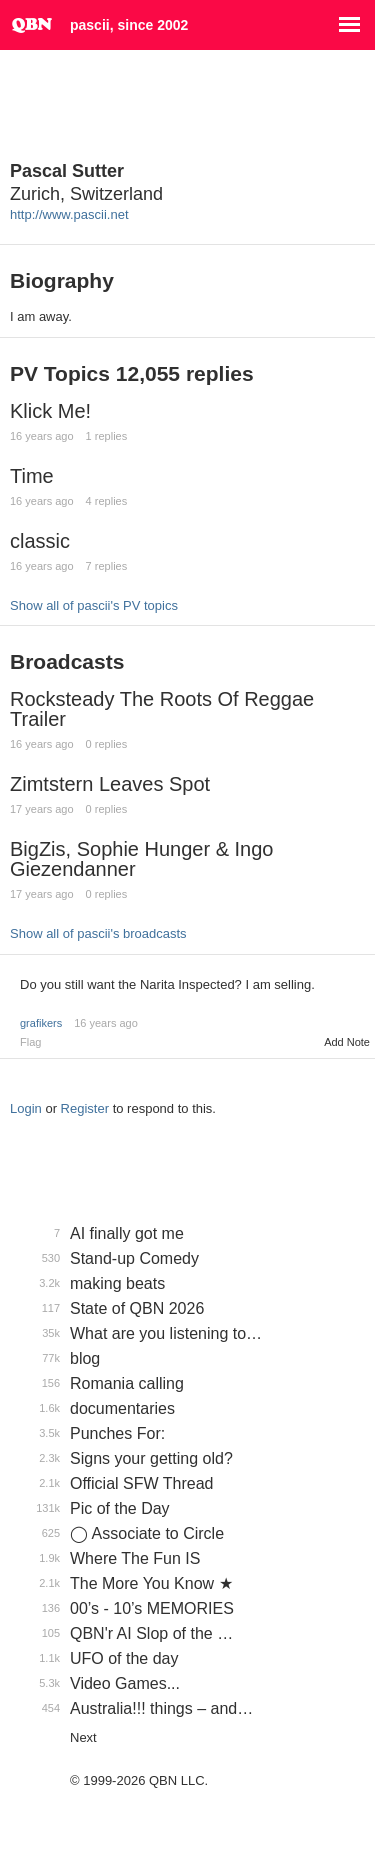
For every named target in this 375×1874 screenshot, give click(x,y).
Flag (30, 1042)
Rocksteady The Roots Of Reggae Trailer (162, 709)
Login (26, 1108)
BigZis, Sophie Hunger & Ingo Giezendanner (142, 859)
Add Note (347, 1042)
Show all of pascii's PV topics (94, 605)
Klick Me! (50, 411)
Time (32, 476)
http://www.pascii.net (69, 214)
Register (85, 1108)
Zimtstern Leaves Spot (110, 784)
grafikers (41, 1023)
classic (40, 541)
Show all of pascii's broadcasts (98, 933)
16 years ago (106, 1023)
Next (83, 1737)
